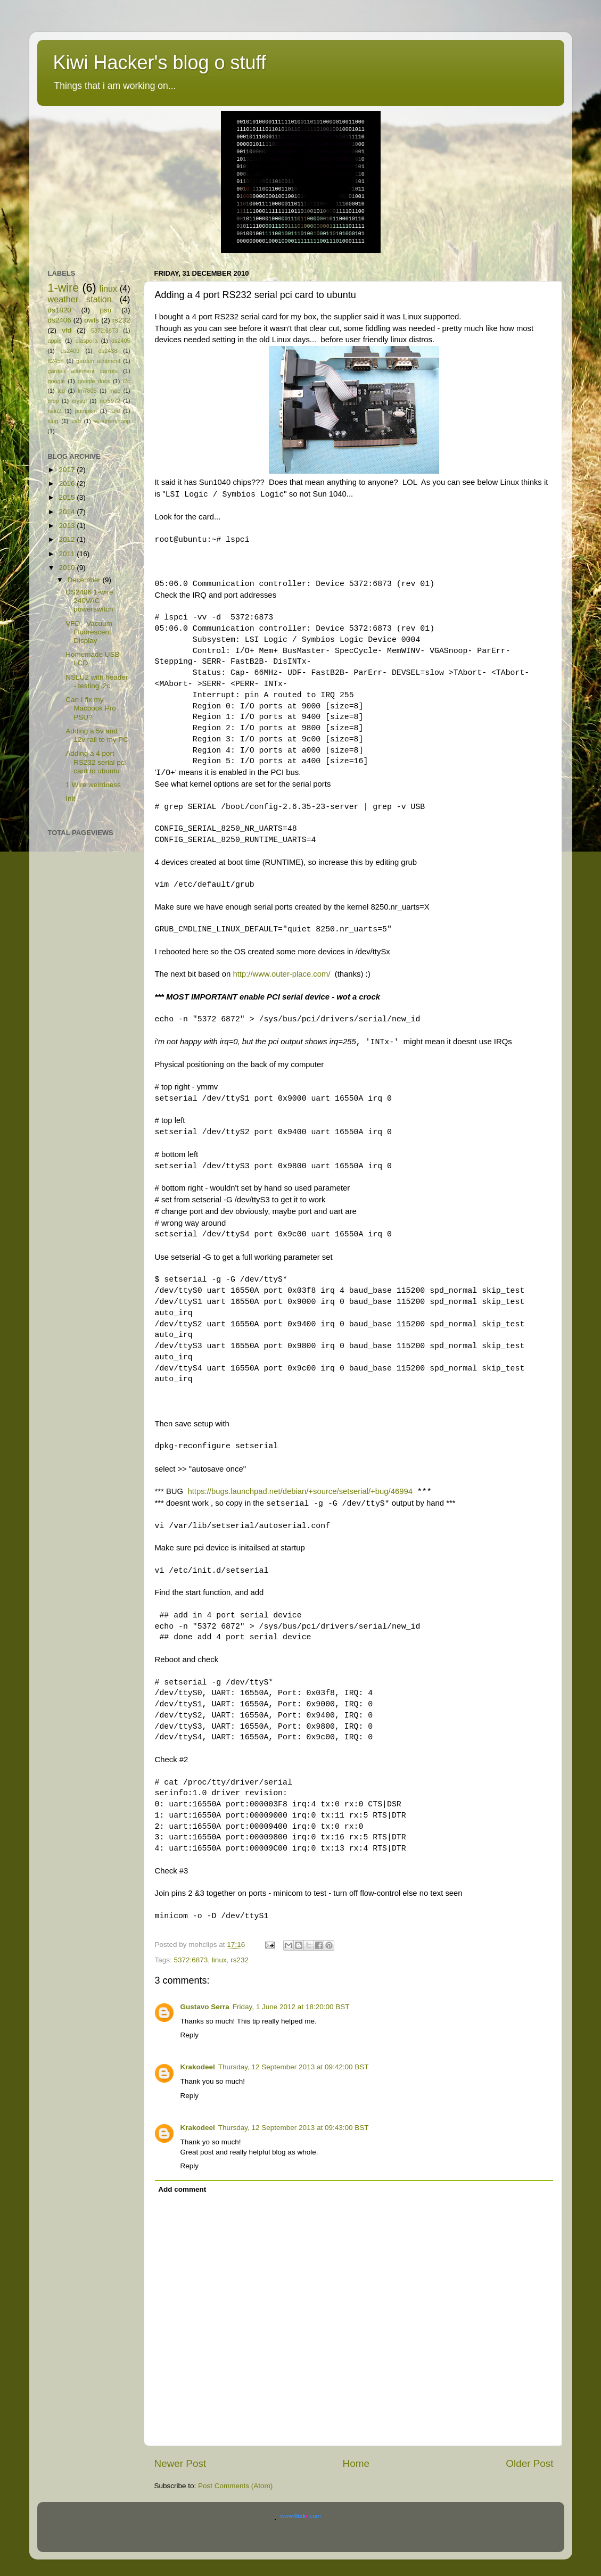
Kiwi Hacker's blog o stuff (159, 62)
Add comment (182, 2189)
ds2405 (120, 340)
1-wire (63, 287)
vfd (66, 330)
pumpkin (86, 411)
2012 (68, 539)
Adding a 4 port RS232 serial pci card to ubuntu (95, 761)
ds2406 (59, 320)
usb (75, 421)
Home (356, 2463)
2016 (68, 484)
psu (106, 310)
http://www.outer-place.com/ (281, 974)
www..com (300, 2516)
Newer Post (180, 2463)
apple (55, 340)
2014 (68, 512)
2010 (68, 568)
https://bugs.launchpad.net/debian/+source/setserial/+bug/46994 (300, 1491)
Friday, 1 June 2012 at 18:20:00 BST (291, 2007)
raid (115, 411)
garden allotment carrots (83, 371)
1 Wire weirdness (93, 785)
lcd (61, 390)
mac (115, 390)
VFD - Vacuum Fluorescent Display (88, 632)
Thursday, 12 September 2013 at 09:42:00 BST (293, 2067)
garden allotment (98, 361)
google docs (94, 381)
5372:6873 (191, 1960)
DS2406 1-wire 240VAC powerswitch (89, 600)
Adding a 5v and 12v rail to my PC (96, 735)
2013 (68, 526)
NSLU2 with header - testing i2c (96, 681)
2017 (68, 470)
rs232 (239, 1960)
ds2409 (70, 351)
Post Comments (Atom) (235, 2486)
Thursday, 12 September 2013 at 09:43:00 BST (293, 2128)
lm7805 (87, 390)
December (85, 580)
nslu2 (55, 411)
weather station (80, 299)
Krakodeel (197, 2067)
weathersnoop (112, 421)
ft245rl (56, 361)
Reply (189, 2035)
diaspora (86, 340)
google (56, 381)
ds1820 (59, 310)
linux (219, 1960)
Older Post (529, 2463)
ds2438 (107, 351)
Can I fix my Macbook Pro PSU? (90, 708)
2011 (68, 554)
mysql (79, 401)
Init (70, 799)
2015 (68, 497)
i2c (126, 381)
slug (53, 421)
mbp (53, 401)
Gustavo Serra (204, 2007)
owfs (91, 320)
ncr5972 (110, 401)
